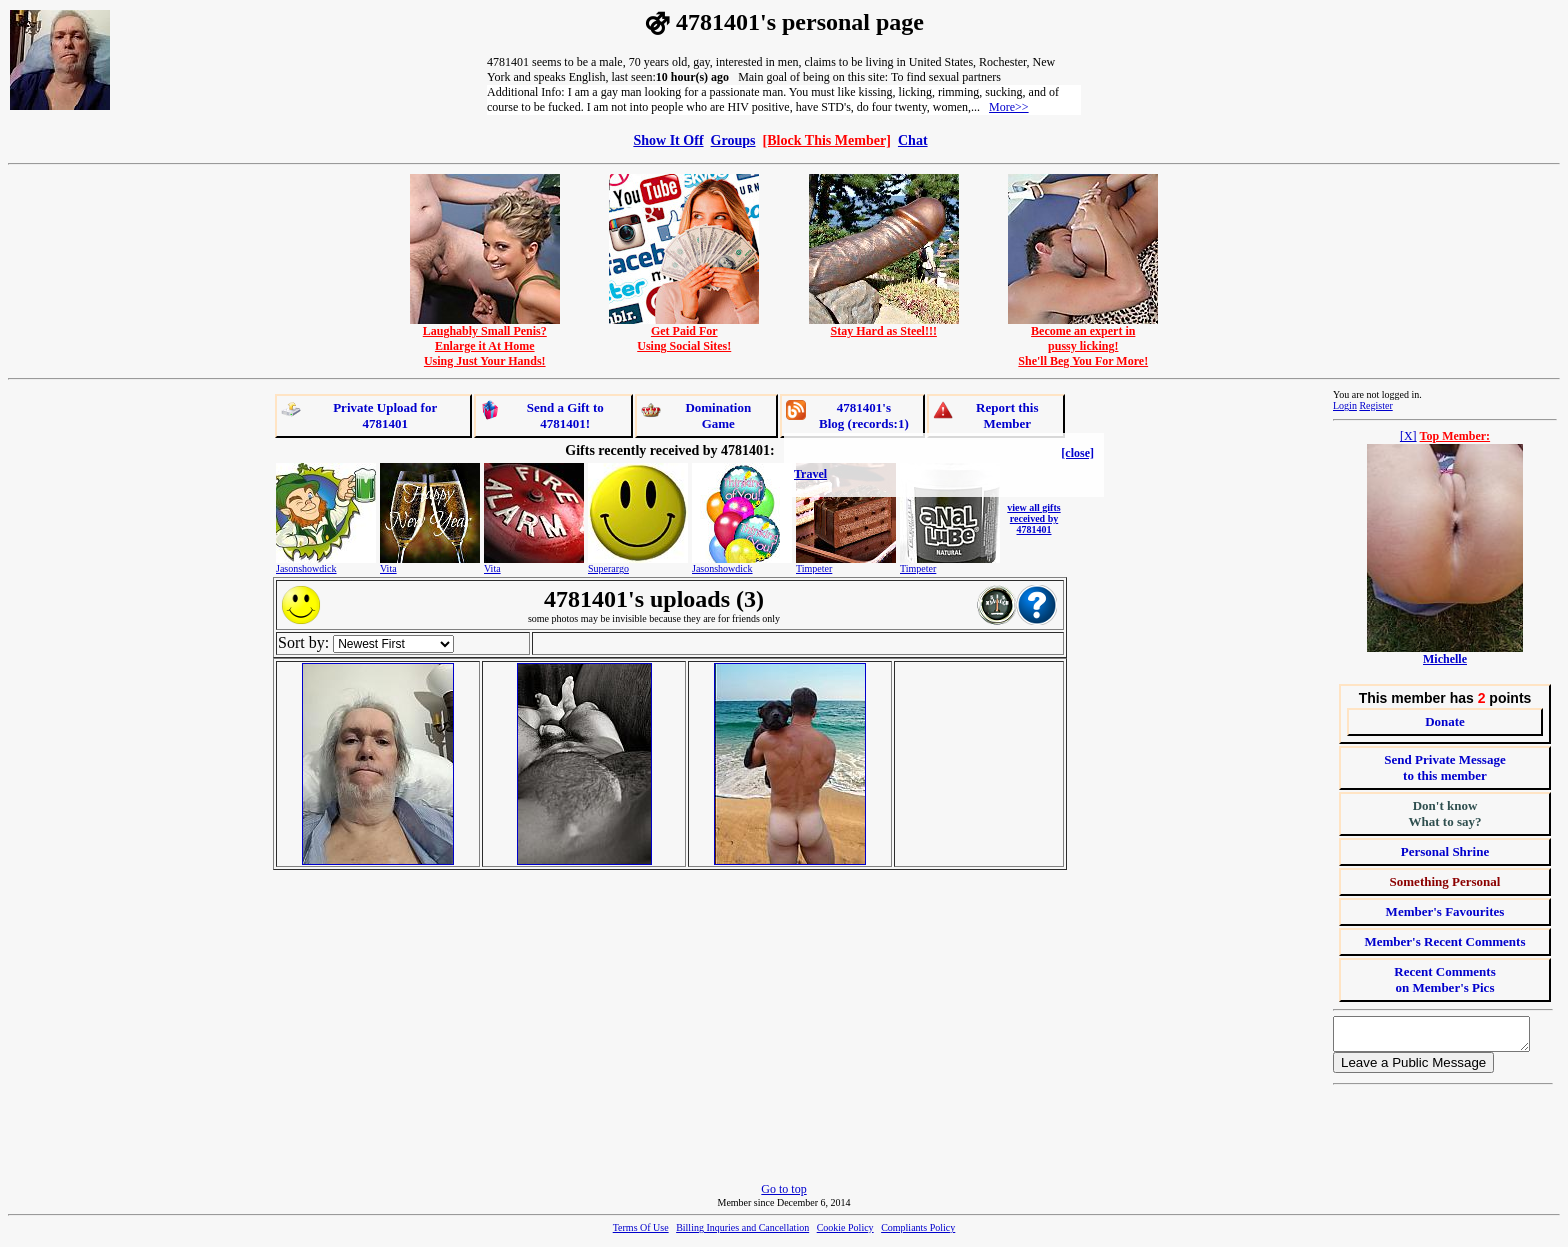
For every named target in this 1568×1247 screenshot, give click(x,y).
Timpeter (814, 568)
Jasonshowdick (306, 568)
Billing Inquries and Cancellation (742, 1233)
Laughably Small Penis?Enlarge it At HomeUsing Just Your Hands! (485, 340)
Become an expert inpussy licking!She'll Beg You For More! (1083, 340)
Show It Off (668, 140)
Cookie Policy (845, 1233)
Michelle (1445, 659)
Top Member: (1455, 436)
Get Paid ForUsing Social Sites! (684, 333)
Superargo (608, 568)
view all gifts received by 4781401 (1033, 518)
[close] (1077, 453)
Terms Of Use (641, 1233)
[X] (1408, 436)
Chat (913, 140)
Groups (733, 140)
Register (1375, 405)
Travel (810, 474)
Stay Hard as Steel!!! (884, 325)
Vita (388, 568)
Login (1345, 405)
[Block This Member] (827, 140)
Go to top (783, 1195)
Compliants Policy (918, 1233)
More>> (1009, 107)
